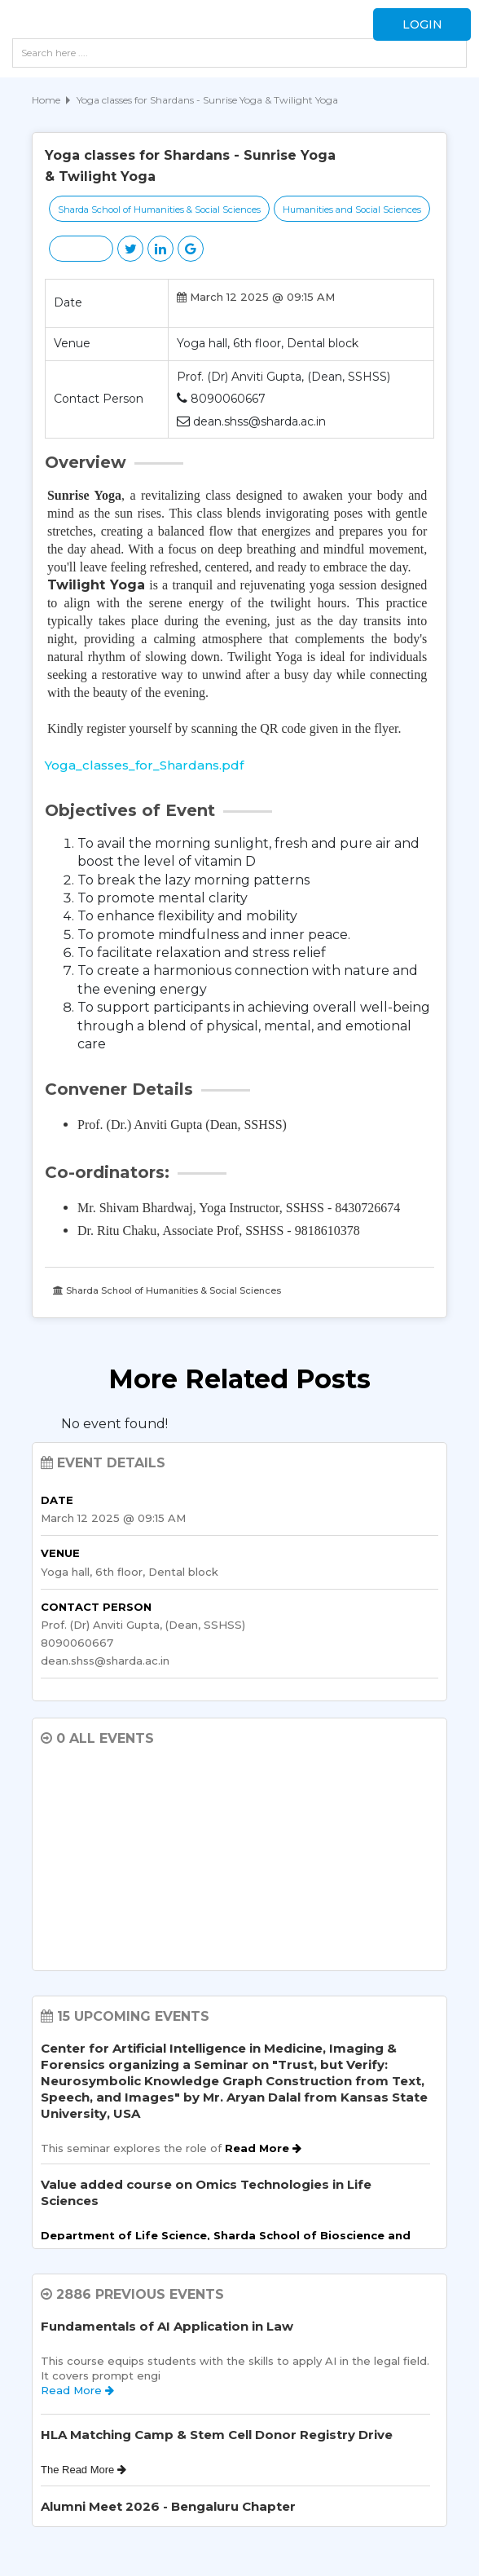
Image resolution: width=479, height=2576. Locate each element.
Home (46, 100)
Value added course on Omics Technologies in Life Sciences (206, 2192)
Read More (263, 2148)
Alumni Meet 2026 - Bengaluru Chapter (168, 2506)
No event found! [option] (114, 1423)
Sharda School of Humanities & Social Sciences (159, 209)
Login (422, 24)
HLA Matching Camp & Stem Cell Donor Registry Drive (217, 2434)
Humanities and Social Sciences (352, 209)
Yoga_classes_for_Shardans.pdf (144, 765)
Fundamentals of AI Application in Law (167, 2326)
